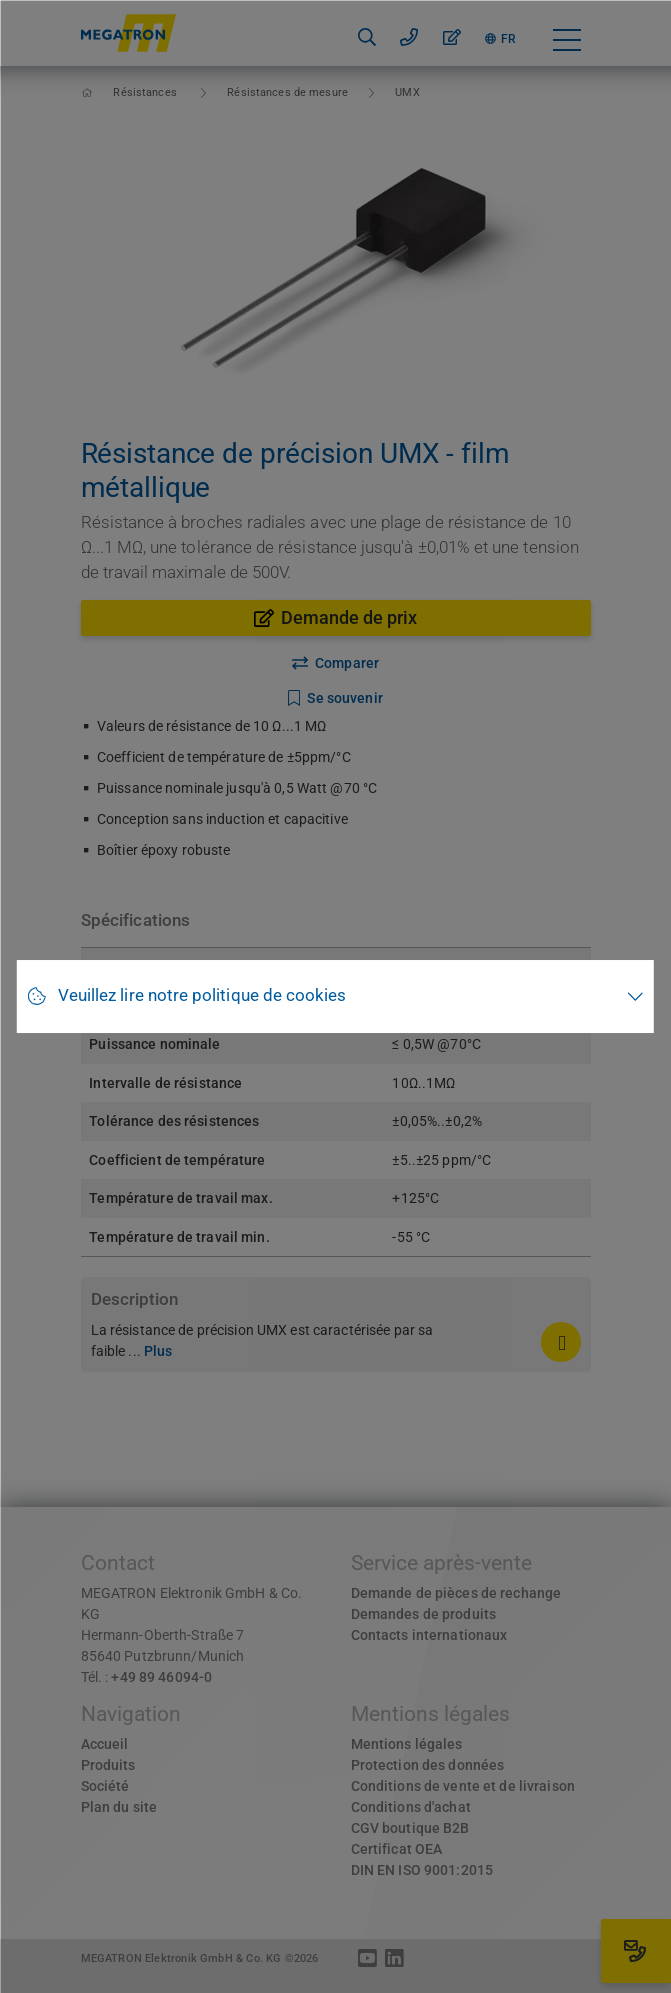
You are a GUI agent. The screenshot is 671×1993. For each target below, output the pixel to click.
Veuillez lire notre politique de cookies (202, 995)
